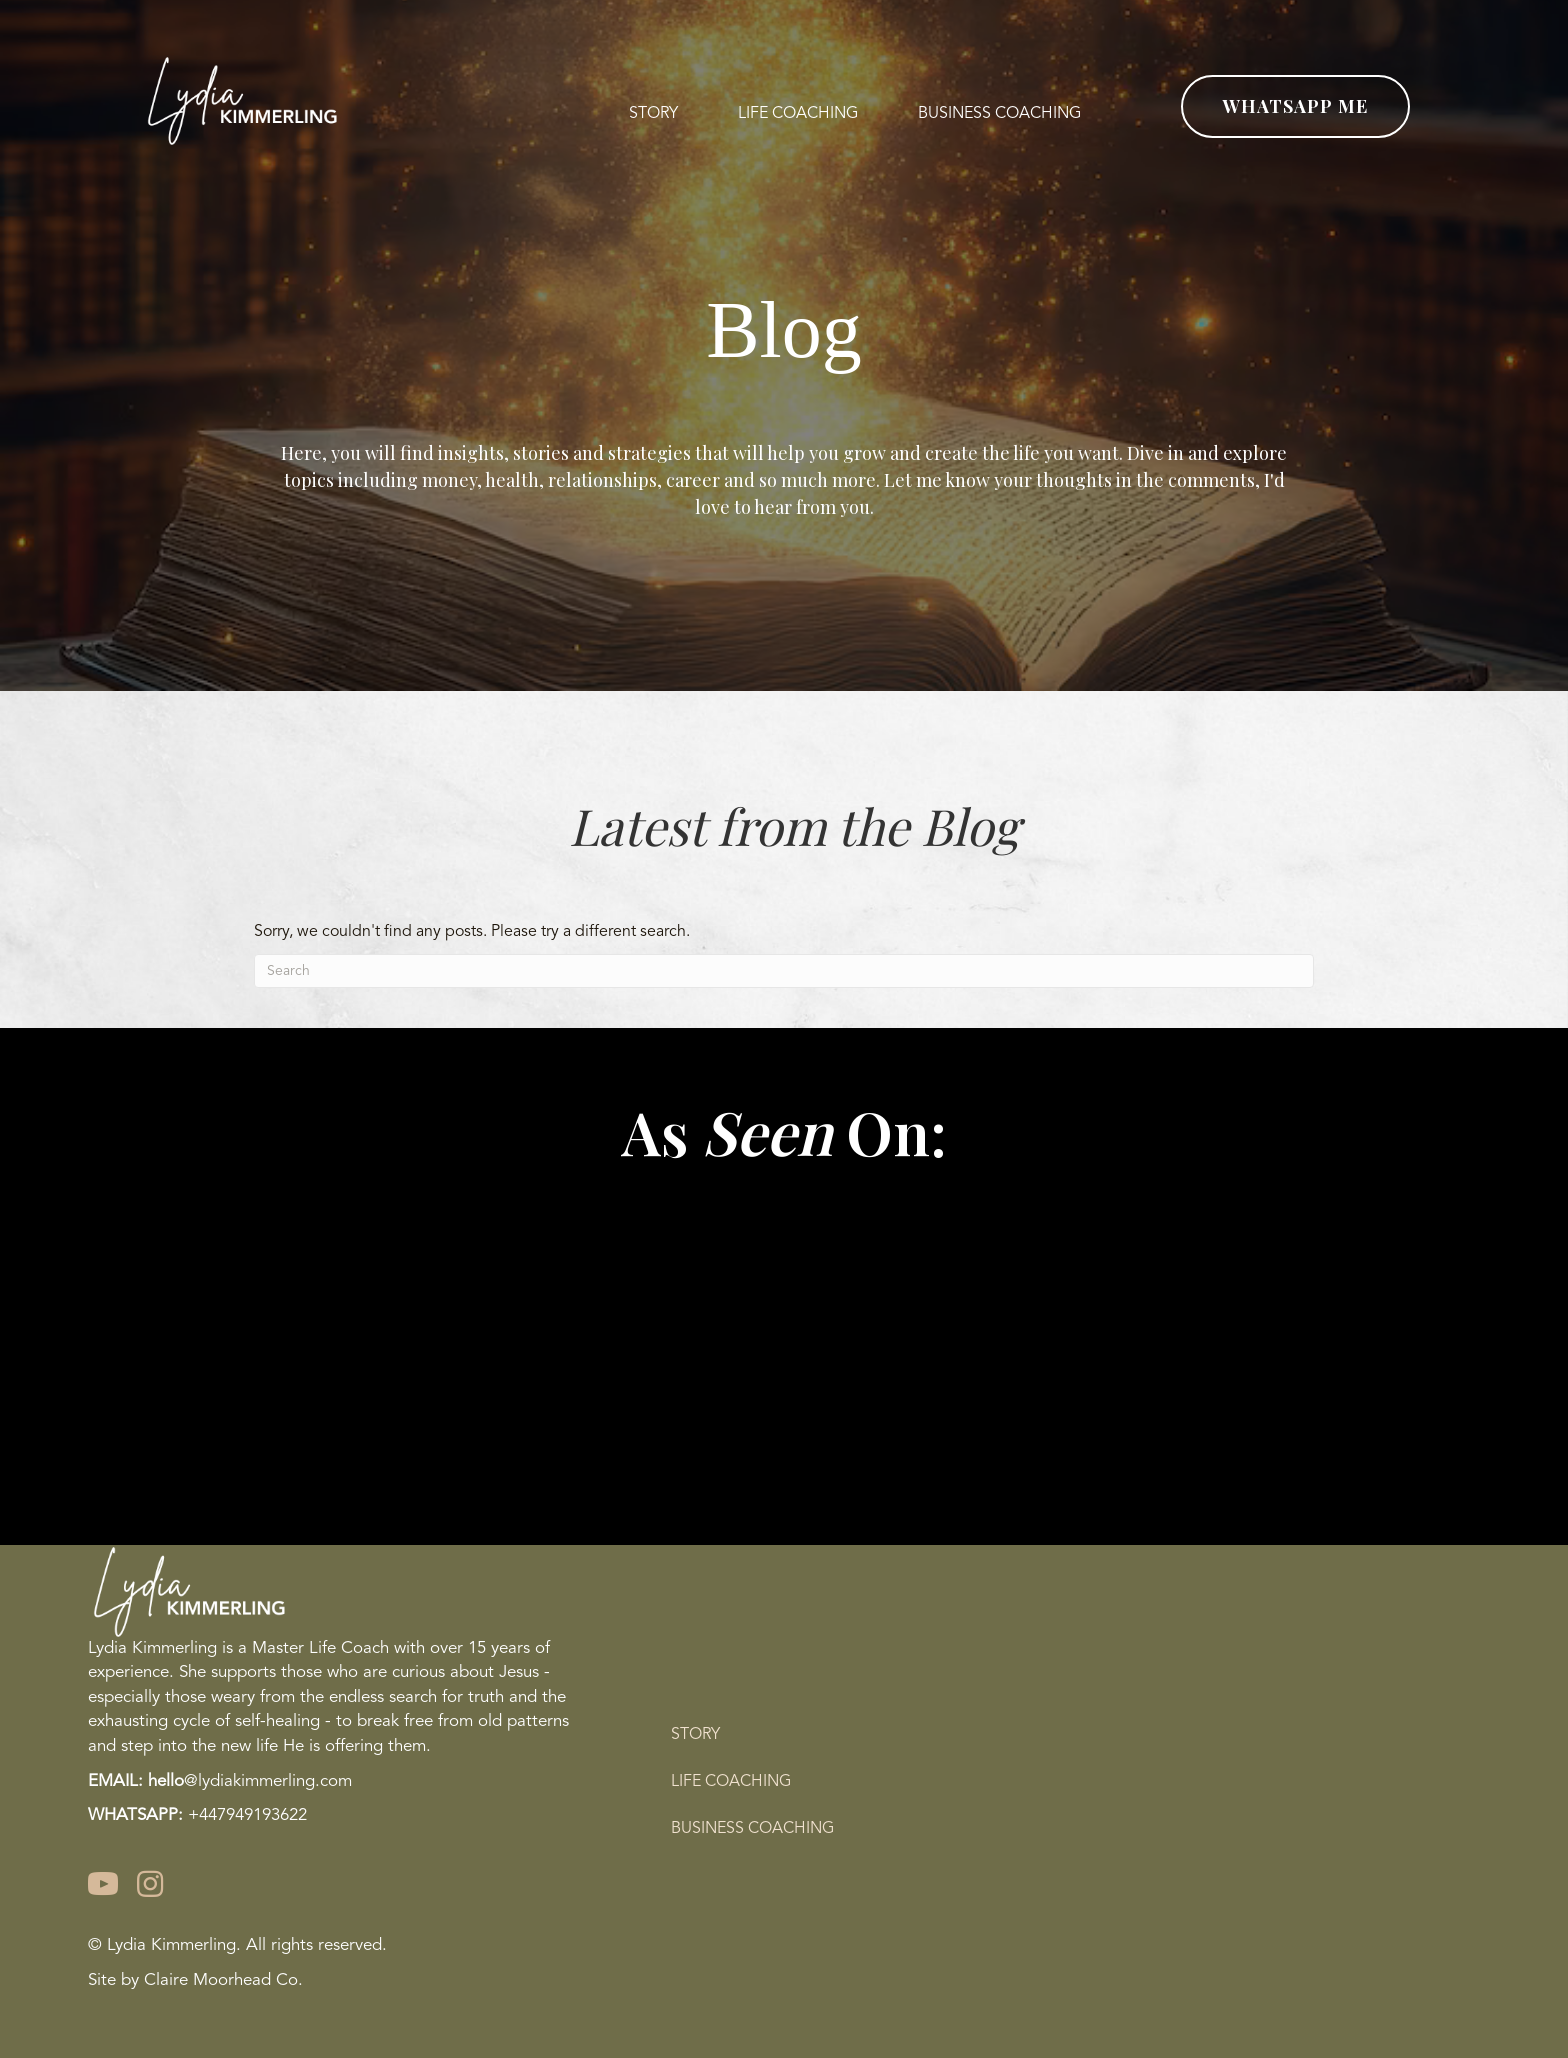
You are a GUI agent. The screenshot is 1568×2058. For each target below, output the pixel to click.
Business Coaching (752, 1829)
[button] (1295, 106)
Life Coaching (731, 1782)
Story (695, 1735)
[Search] (784, 971)
